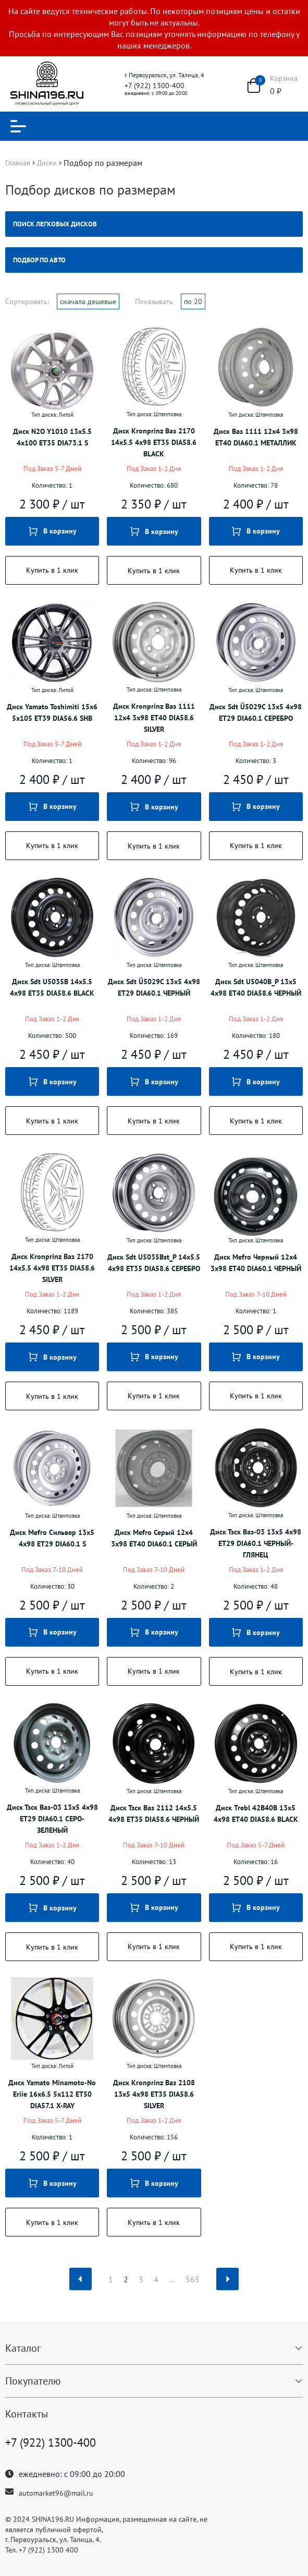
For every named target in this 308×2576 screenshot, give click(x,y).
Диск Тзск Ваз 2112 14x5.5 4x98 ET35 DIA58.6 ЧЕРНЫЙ (153, 1813)
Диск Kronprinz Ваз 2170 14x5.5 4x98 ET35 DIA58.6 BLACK (153, 442)
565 (193, 2279)
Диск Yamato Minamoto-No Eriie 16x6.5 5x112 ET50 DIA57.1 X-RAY (52, 2094)
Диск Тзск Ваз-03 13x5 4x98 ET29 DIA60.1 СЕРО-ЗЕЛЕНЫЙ (52, 1819)
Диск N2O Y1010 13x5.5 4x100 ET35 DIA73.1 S (52, 437)
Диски (47, 162)
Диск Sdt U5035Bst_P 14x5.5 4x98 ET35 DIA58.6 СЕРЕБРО (153, 1262)
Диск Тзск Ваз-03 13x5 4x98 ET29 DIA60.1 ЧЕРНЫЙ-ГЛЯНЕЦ (255, 1543)
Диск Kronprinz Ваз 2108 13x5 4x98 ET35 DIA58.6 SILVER (154, 2094)
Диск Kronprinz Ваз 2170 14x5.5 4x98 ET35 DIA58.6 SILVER (52, 1268)
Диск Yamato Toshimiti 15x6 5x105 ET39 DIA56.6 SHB (52, 712)
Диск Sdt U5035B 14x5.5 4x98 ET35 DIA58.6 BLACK (52, 987)
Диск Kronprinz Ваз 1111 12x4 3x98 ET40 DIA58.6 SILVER (154, 718)
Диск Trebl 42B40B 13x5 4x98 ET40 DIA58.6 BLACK (256, 1813)
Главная (17, 162)
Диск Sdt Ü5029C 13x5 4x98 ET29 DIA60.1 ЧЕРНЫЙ (154, 987)
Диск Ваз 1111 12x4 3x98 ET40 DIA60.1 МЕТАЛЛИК (256, 437)
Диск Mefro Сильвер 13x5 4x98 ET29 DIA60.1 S (52, 1538)
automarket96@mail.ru (56, 2493)
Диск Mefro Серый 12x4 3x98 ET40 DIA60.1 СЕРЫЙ (154, 1538)
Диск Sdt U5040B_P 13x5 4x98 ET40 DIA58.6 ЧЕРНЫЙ (256, 987)
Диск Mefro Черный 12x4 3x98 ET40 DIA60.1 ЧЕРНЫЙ (256, 1262)
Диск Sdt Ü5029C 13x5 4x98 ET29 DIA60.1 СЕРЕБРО (256, 712)
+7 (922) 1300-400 (154, 85)
